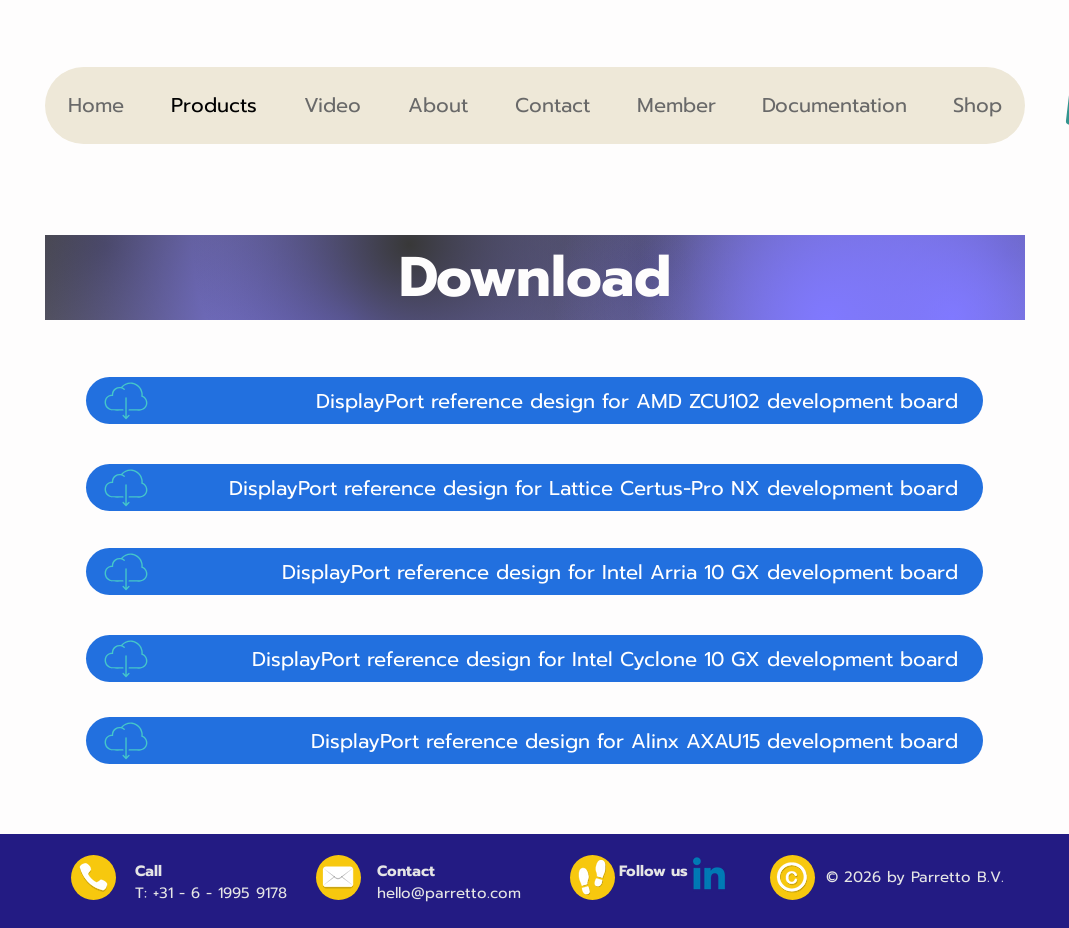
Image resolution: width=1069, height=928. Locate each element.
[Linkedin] (709, 877)
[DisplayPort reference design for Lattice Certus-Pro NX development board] (534, 487)
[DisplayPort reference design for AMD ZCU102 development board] (534, 400)
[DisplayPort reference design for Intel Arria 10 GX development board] (534, 571)
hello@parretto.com (449, 893)
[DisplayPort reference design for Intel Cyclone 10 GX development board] (534, 658)
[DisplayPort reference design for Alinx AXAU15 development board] (534, 740)
